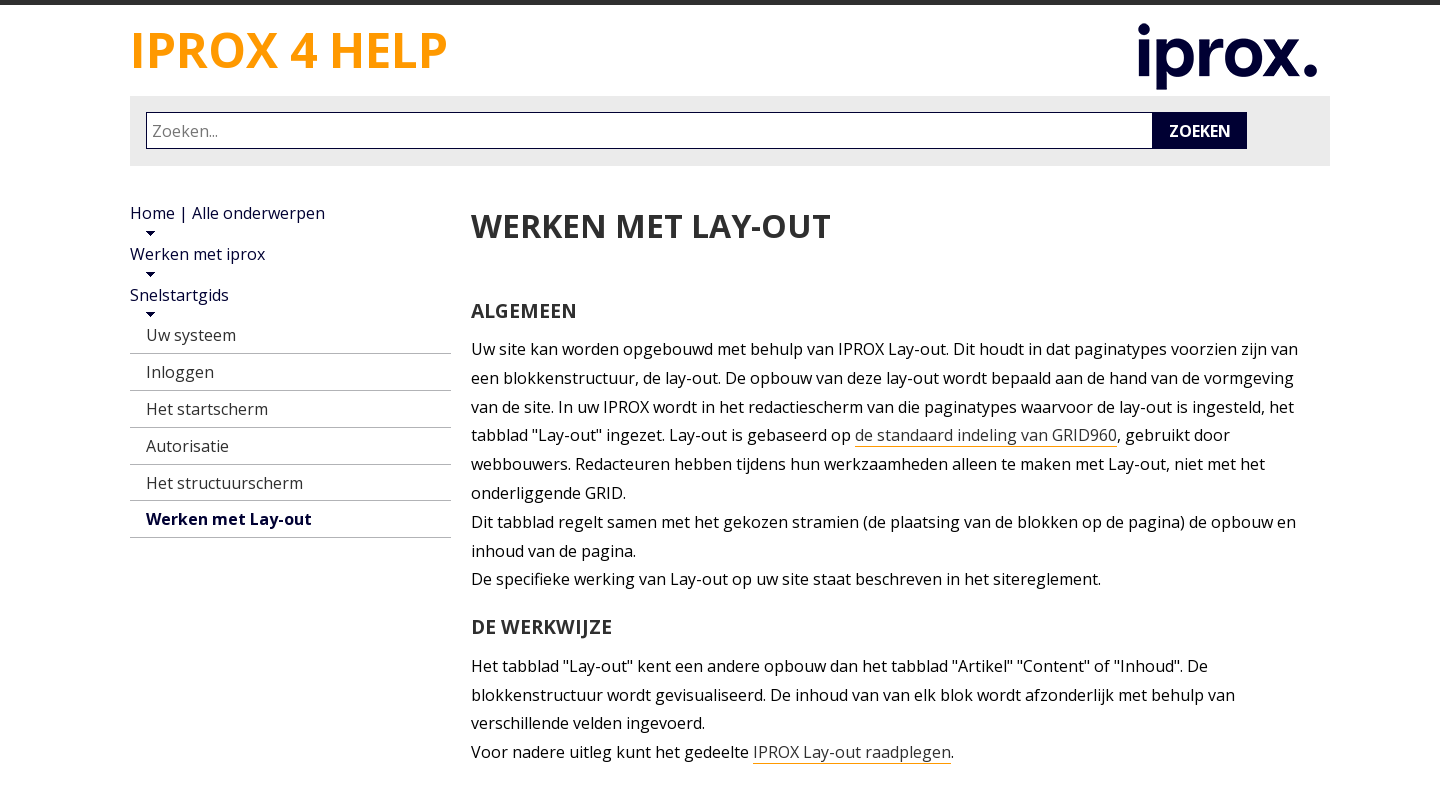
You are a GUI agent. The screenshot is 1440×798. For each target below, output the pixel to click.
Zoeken (1200, 131)
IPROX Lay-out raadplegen (852, 752)
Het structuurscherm (224, 483)
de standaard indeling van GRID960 (986, 435)
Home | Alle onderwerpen (227, 213)
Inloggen (180, 372)
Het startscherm (207, 409)
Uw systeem (191, 335)
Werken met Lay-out (229, 519)
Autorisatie (187, 446)
